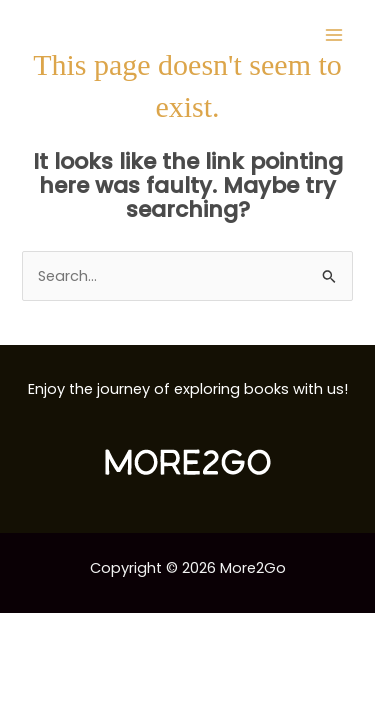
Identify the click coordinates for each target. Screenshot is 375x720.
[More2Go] (95, 35)
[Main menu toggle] (334, 35)
